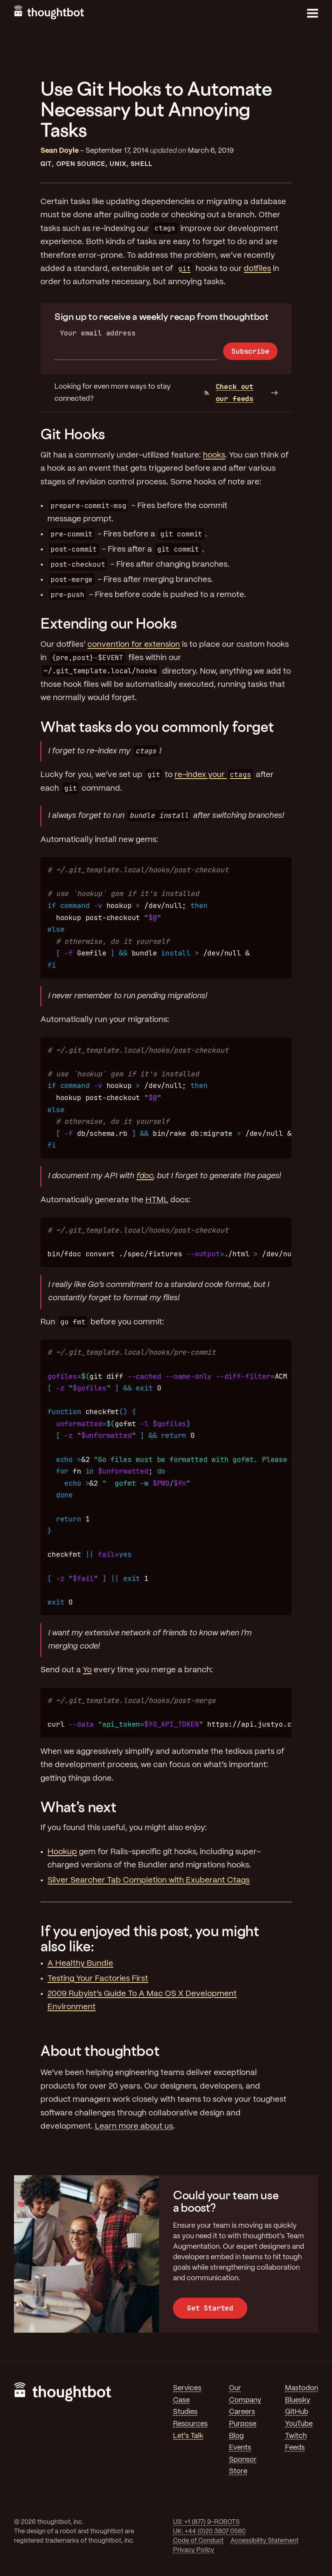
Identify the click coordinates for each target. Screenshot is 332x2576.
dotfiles (257, 268)
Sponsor (243, 2459)
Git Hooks (72, 434)
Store (238, 2471)
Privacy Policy (193, 2550)
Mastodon (301, 2388)
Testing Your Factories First (97, 1978)
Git (46, 164)
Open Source (80, 164)
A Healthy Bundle (80, 1963)
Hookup (62, 1852)
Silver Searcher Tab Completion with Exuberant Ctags (148, 1880)
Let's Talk (188, 2436)
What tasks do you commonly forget (157, 726)
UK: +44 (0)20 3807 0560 (209, 2531)
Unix (118, 164)
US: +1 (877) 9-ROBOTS (206, 2522)
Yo (87, 1670)
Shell (141, 164)
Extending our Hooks (108, 623)
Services (187, 2388)
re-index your (213, 775)
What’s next (78, 1807)
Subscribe (250, 351)
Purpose (242, 2424)
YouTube (299, 2424)
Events (240, 2447)
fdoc (144, 1176)
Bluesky (297, 2400)
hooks (214, 455)
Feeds (295, 2447)
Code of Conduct (198, 2541)
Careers (242, 2411)
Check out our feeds (228, 392)
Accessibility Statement (265, 2541)
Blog (236, 2436)
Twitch (296, 2436)
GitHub (296, 2411)
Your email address (98, 332)
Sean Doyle (59, 150)
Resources (190, 2424)
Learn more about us (134, 2126)
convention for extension (133, 644)
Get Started (210, 2308)
